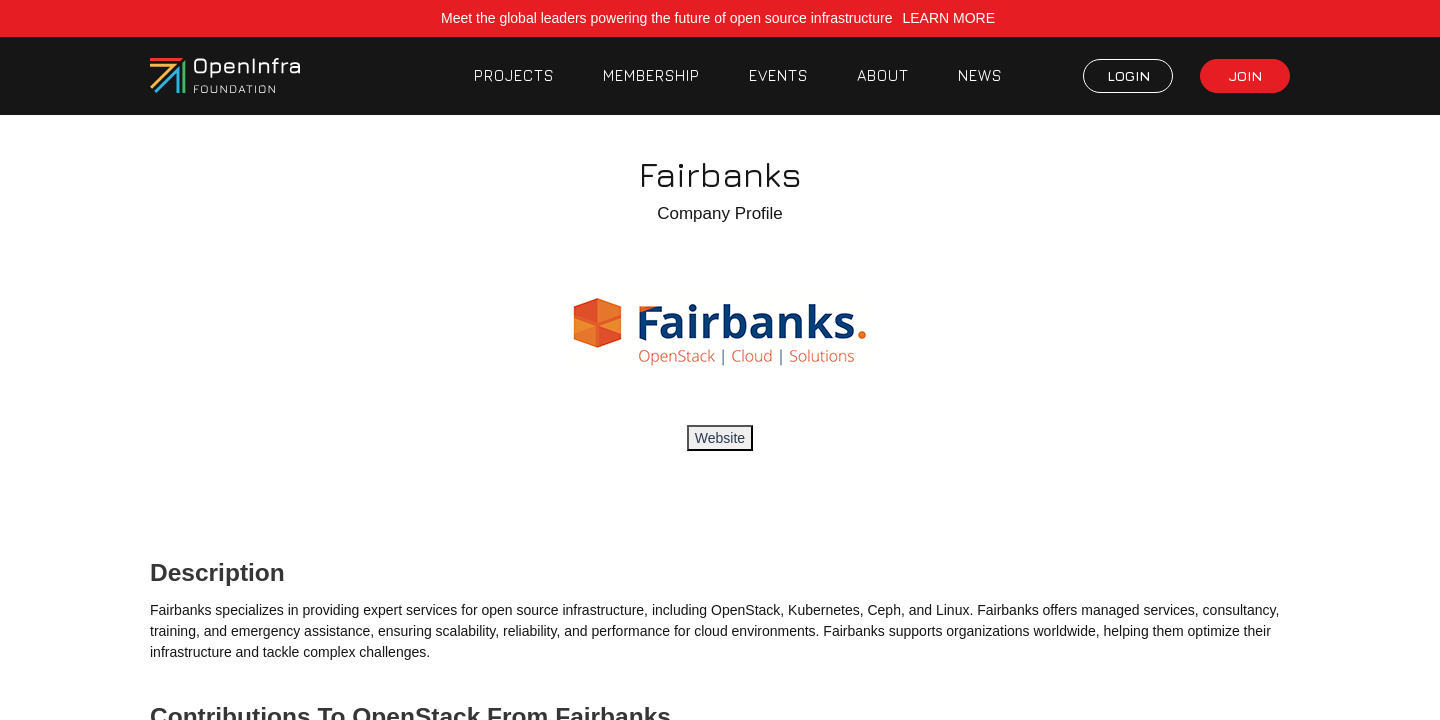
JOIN (1245, 75)
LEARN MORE (950, 18)
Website (720, 438)
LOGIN (1128, 75)
